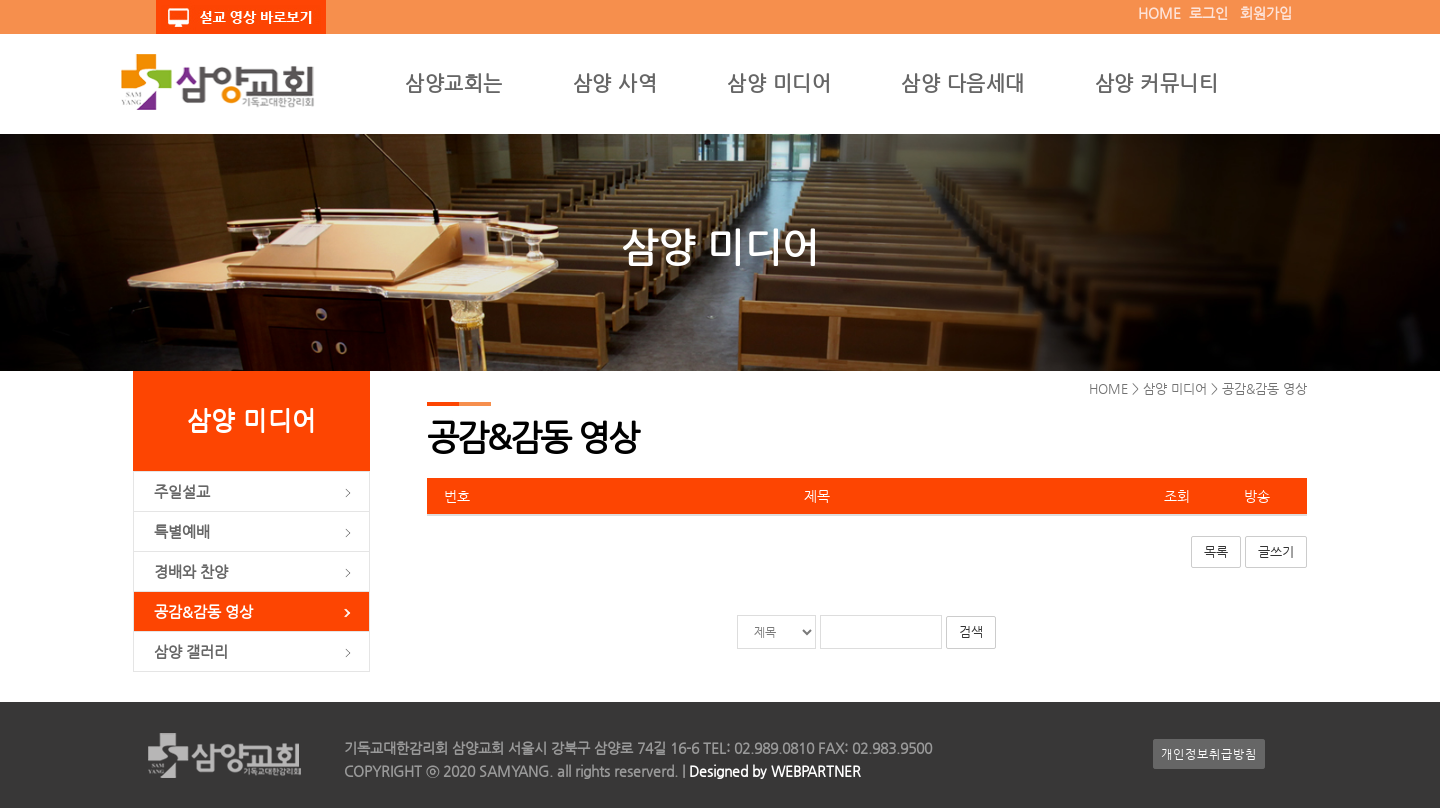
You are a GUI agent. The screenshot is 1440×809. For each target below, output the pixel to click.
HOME (1159, 13)
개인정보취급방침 (1209, 755)
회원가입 (1266, 13)
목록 (1216, 553)
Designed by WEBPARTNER (773, 772)
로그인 (1208, 13)
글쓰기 (1276, 553)
